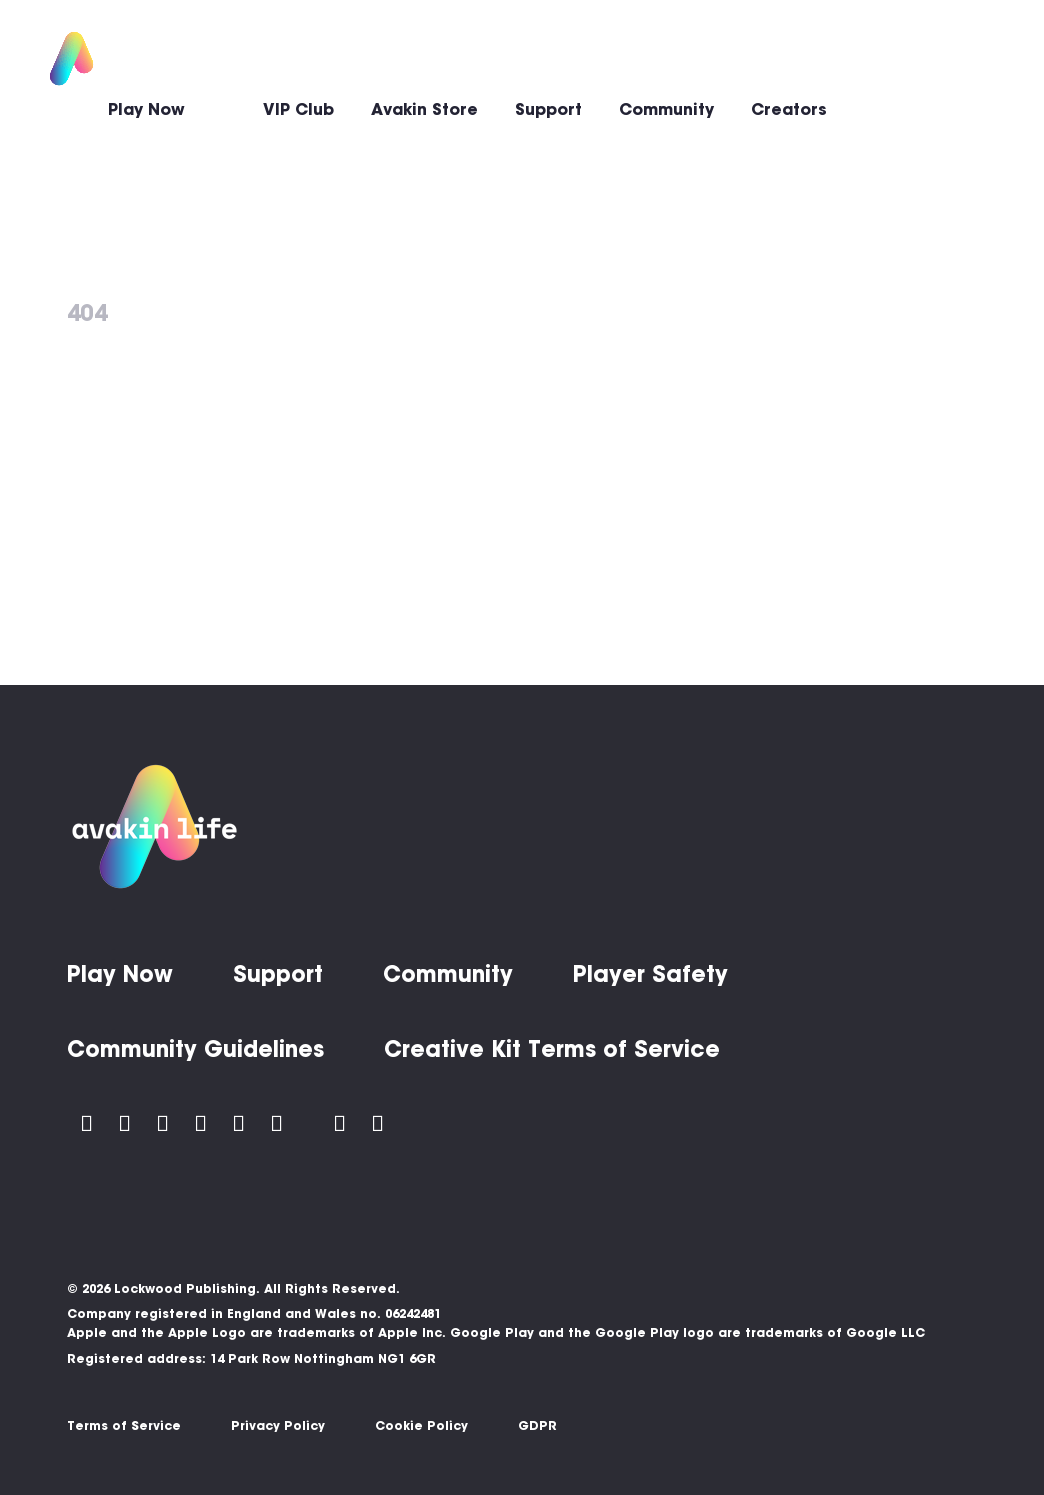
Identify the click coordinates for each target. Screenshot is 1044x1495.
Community (666, 109)
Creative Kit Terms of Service (552, 1049)
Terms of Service (124, 1425)
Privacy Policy (278, 1425)
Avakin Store (424, 109)
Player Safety (650, 974)
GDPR (537, 1425)
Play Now (146, 109)
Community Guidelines (195, 1049)
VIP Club (298, 109)
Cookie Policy (421, 1425)
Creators (789, 109)
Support (548, 109)
